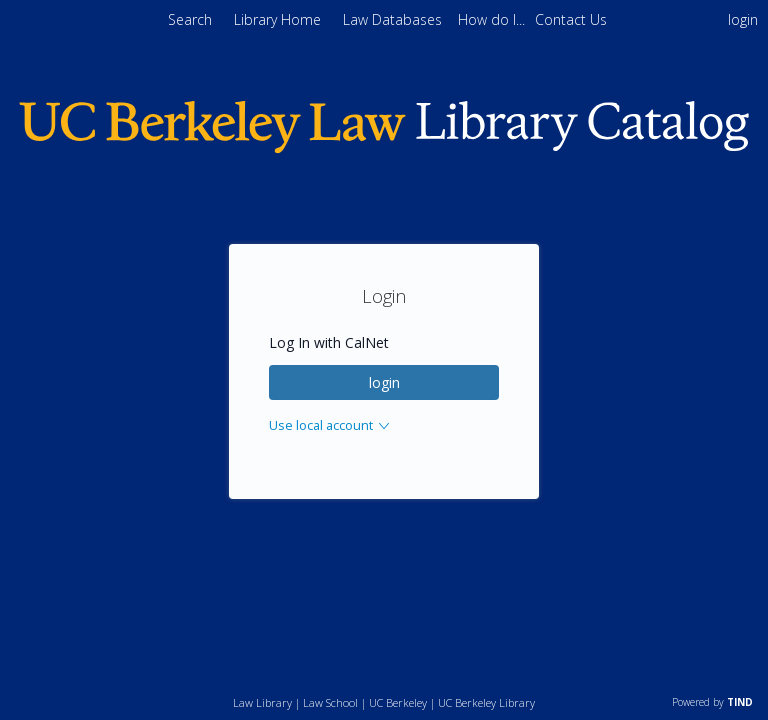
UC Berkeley (398, 702)
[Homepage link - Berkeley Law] (384, 147)
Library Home (279, 19)
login (384, 382)
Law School (330, 702)
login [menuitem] (743, 19)
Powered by (712, 702)
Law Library (262, 702)
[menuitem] (493, 19)
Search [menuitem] (190, 19)
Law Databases (394, 19)
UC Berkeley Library (486, 702)
